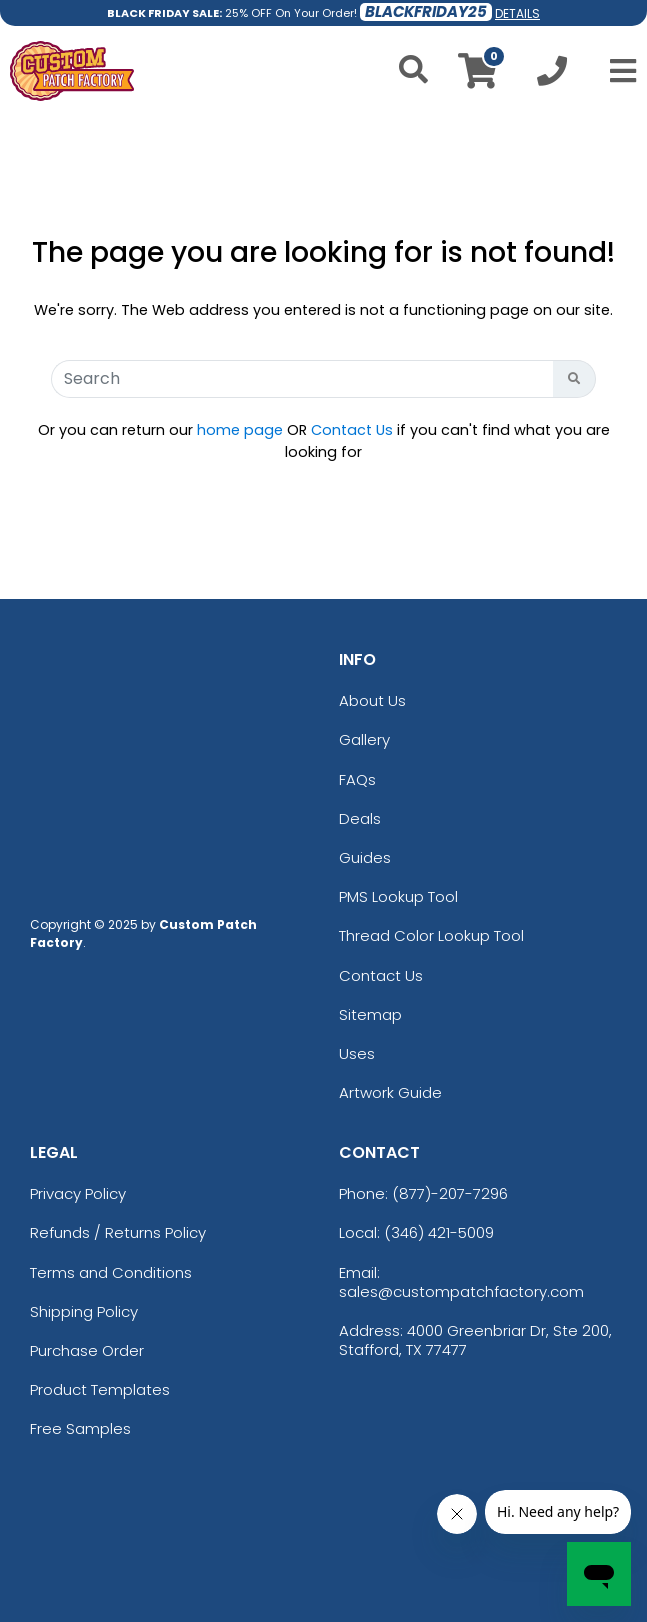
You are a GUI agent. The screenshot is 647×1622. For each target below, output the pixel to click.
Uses (357, 1053)
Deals (360, 818)
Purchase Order (87, 1350)
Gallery (364, 739)
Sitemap (370, 1014)
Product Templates (100, 1389)
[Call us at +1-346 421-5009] (552, 76)
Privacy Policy (78, 1193)
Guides (365, 857)
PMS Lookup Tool (398, 896)
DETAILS (517, 13)
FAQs (357, 779)
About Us (372, 700)
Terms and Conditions (111, 1272)
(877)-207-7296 (450, 1193)
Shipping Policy (84, 1311)
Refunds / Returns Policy (118, 1232)
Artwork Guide (390, 1092)
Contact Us (352, 430)
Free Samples (80, 1428)
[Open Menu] (617, 71)
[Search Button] (574, 379)
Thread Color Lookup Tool (431, 935)
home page (240, 430)
